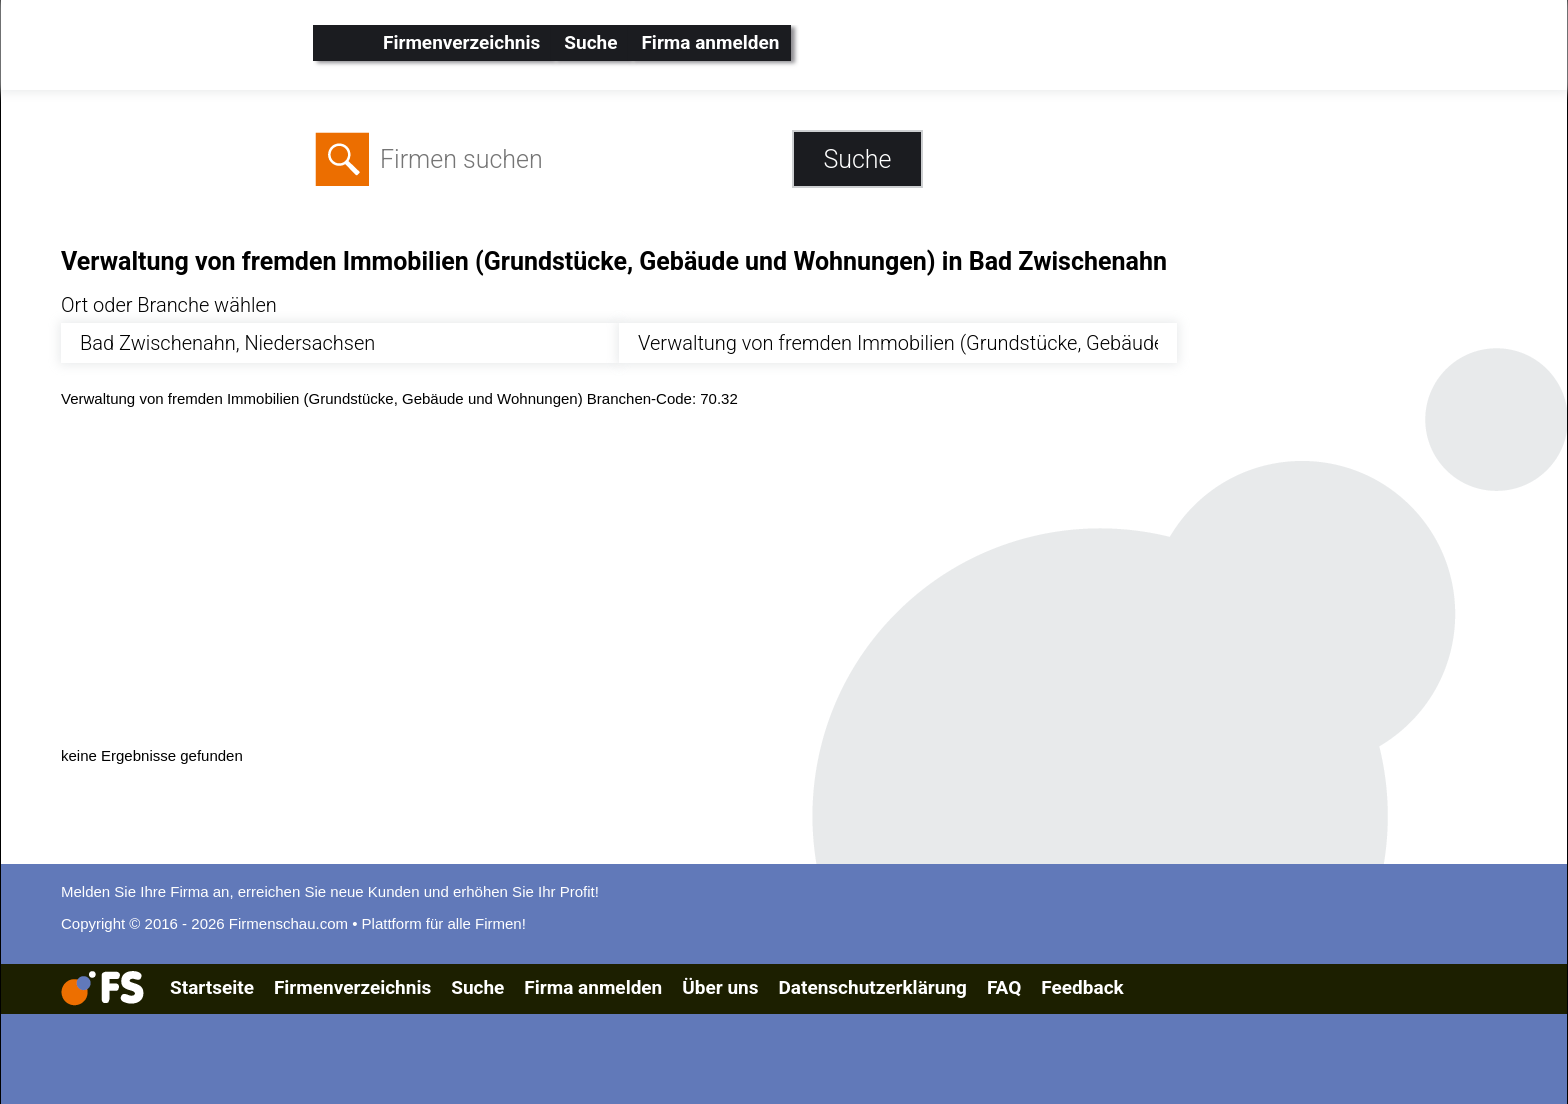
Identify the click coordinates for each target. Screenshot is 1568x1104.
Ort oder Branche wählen (169, 305)
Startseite (212, 987)
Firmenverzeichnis (461, 42)
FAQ (1004, 987)
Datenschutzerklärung (872, 987)
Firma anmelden (710, 42)
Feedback (1082, 987)
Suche (590, 42)
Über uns (720, 987)
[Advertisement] (661, 575)
